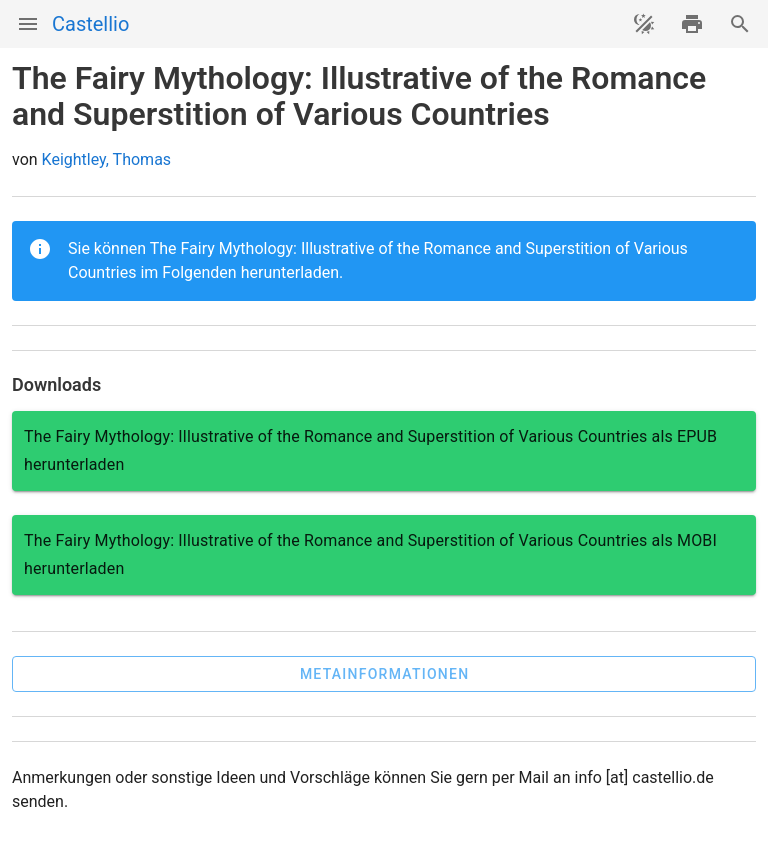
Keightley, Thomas (107, 159)
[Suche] (740, 24)
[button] (384, 674)
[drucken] (692, 24)
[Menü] (28, 24)
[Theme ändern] (644, 24)
